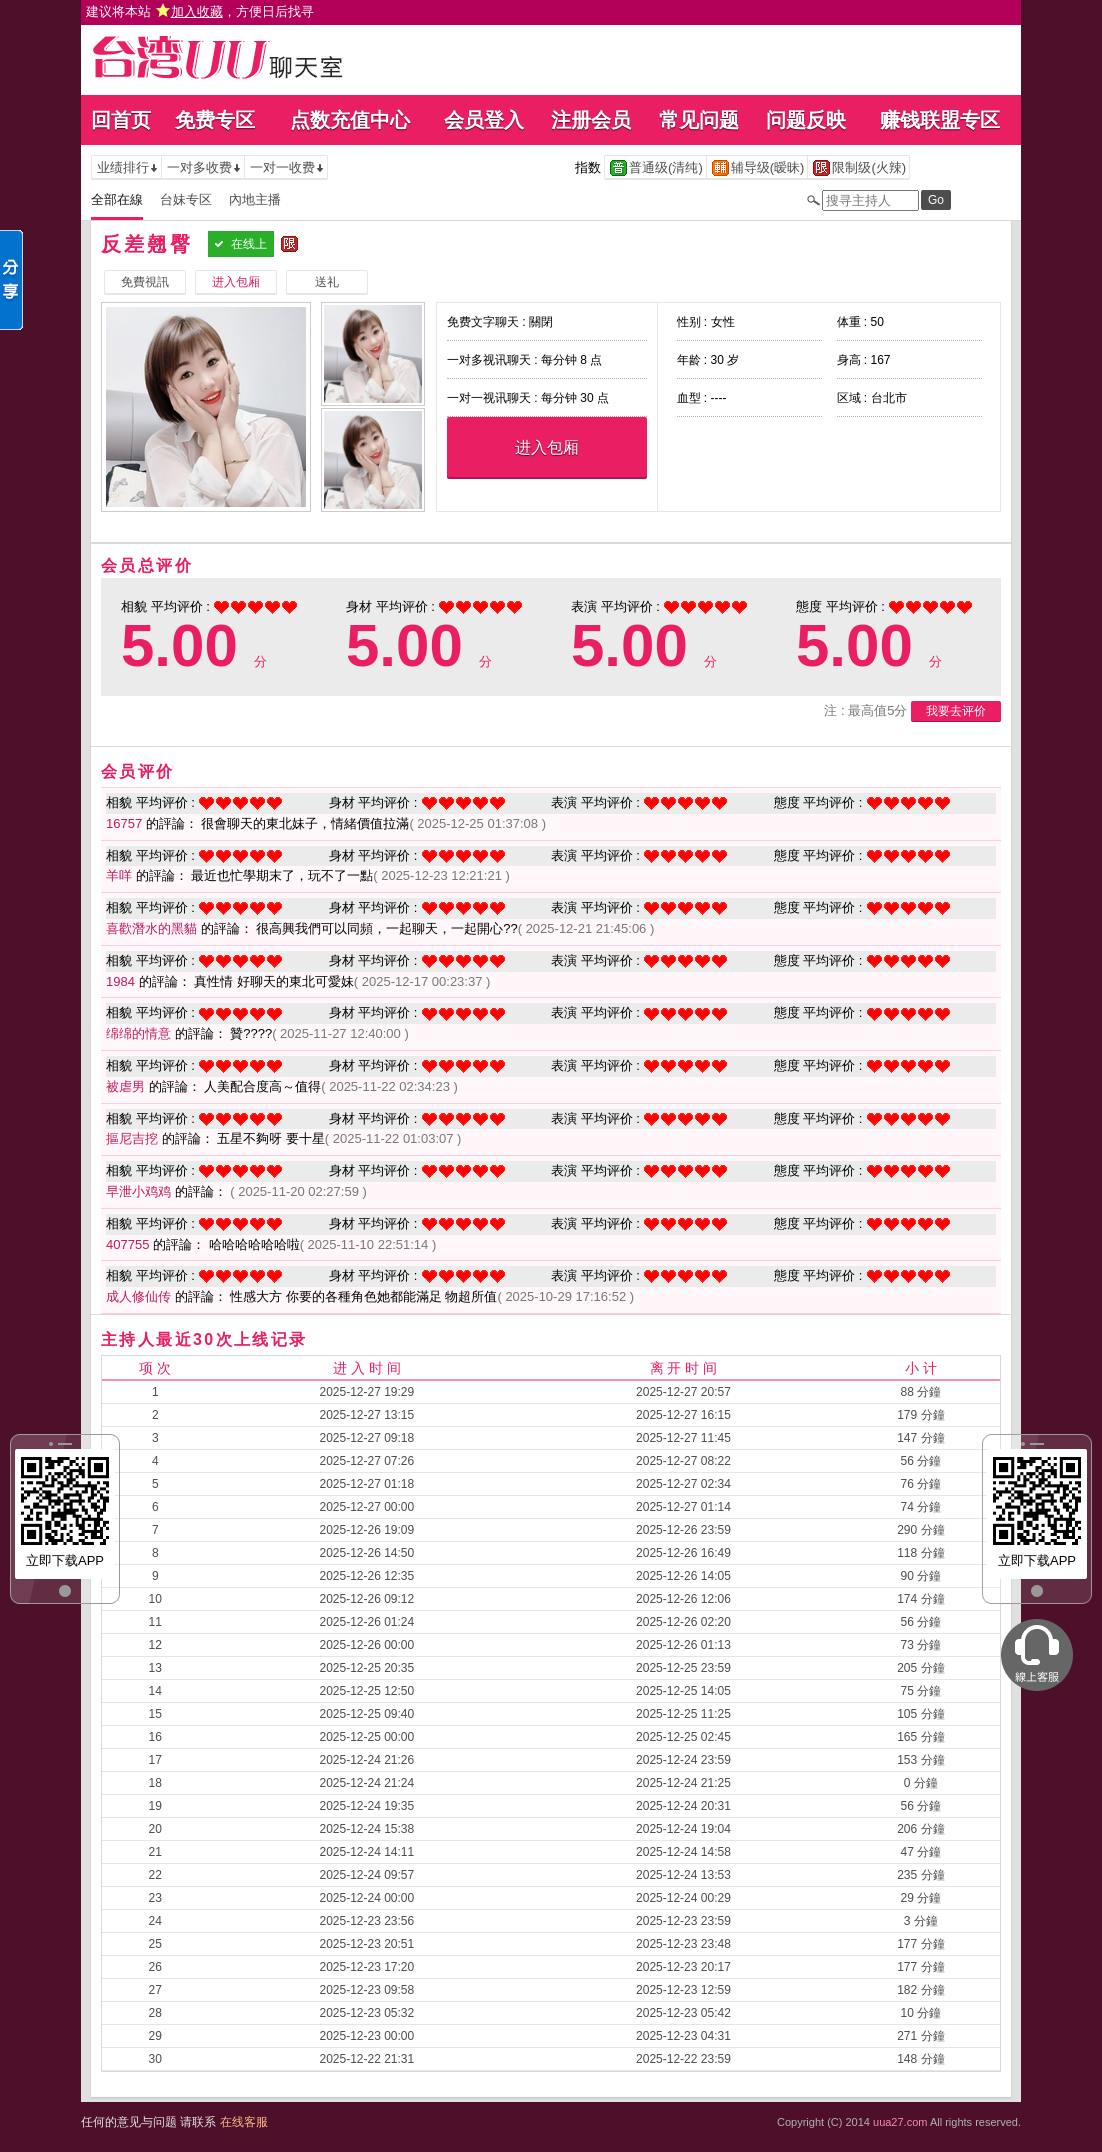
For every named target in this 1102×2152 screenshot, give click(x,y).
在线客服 (244, 2122)
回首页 (121, 120)
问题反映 (806, 120)
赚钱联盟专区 (940, 120)
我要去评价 (956, 711)
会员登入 (484, 120)
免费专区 (215, 120)
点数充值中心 (350, 120)
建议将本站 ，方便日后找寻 (200, 11)
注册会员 (591, 120)
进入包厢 (547, 447)
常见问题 (699, 120)
